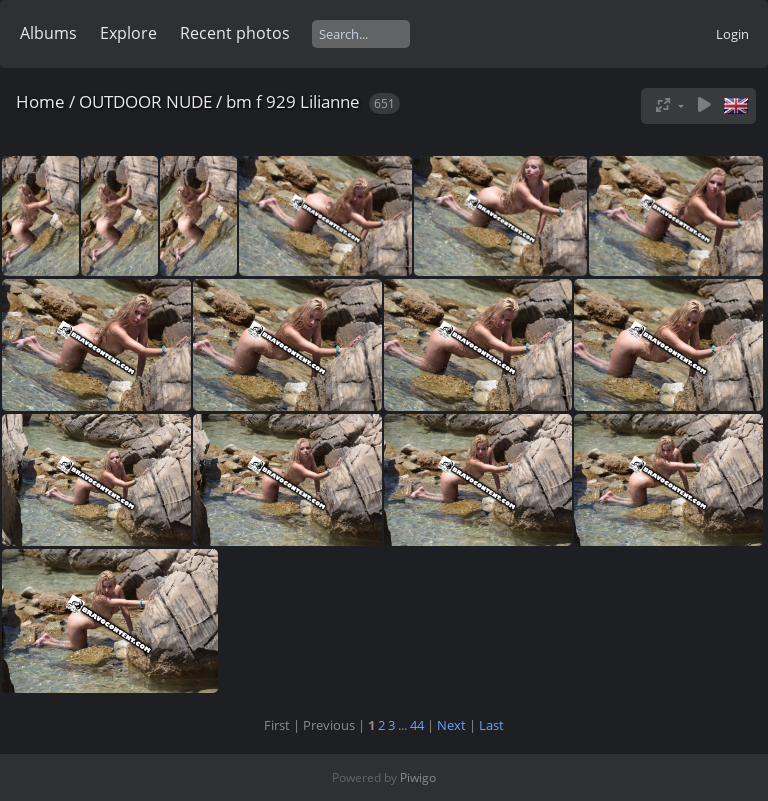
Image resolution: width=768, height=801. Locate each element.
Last (491, 725)
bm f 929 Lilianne (293, 101)
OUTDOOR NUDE (145, 101)
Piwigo (418, 777)
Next (451, 725)
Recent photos (235, 33)
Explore (128, 33)
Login (732, 34)
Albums (48, 33)
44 (417, 725)
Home (40, 101)
